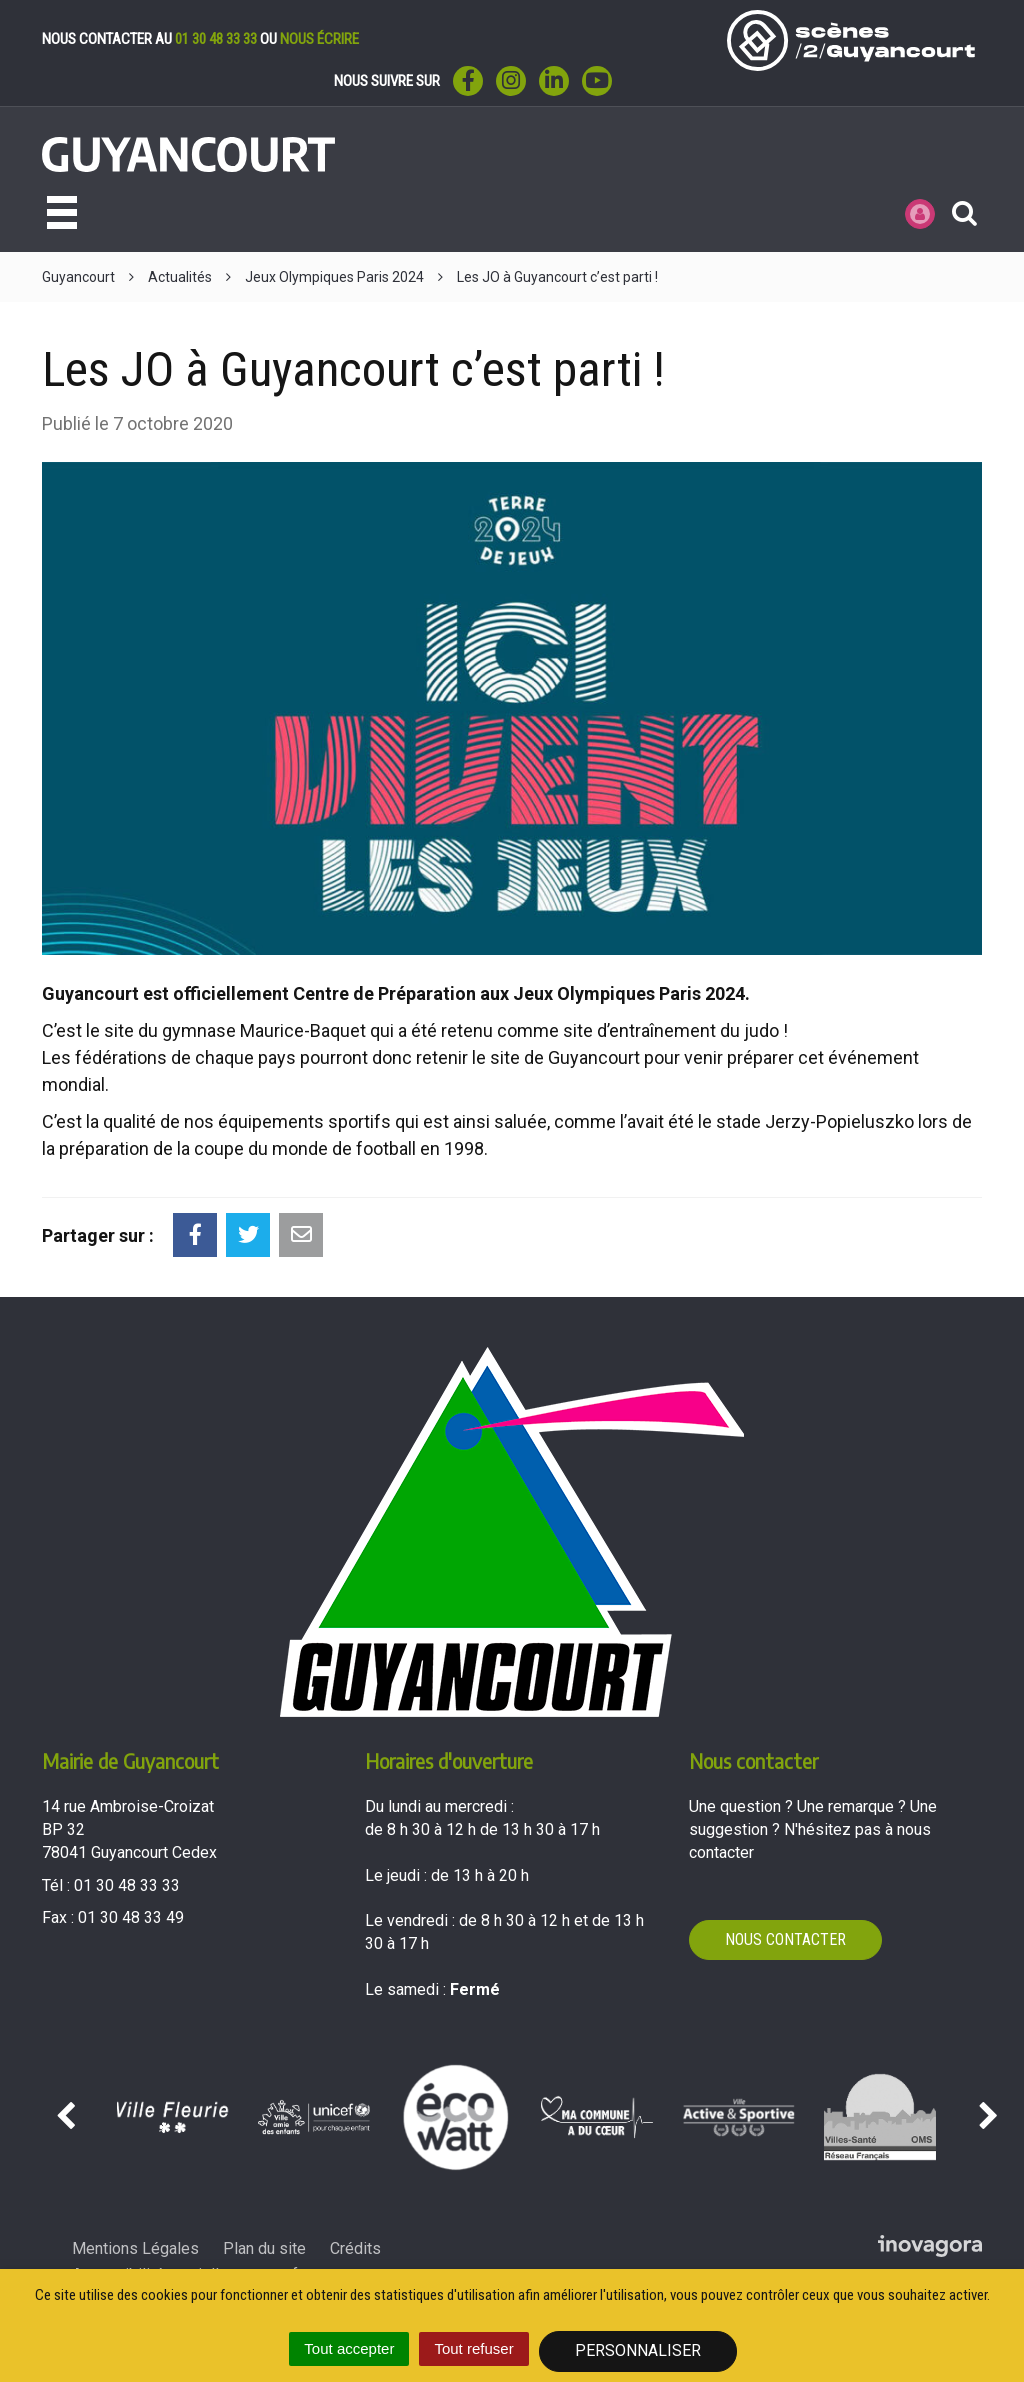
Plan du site (264, 2248)
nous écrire (319, 39)
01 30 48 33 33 (216, 39)
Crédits (355, 2248)
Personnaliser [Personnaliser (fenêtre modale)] (638, 2350)
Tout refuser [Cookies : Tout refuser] (473, 2348)
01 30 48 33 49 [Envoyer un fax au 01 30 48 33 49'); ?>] (131, 1917)
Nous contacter (785, 1939)
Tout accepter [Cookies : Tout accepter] (349, 2348)
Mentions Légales (135, 2248)
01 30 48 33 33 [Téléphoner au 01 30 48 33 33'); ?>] (127, 1885)
